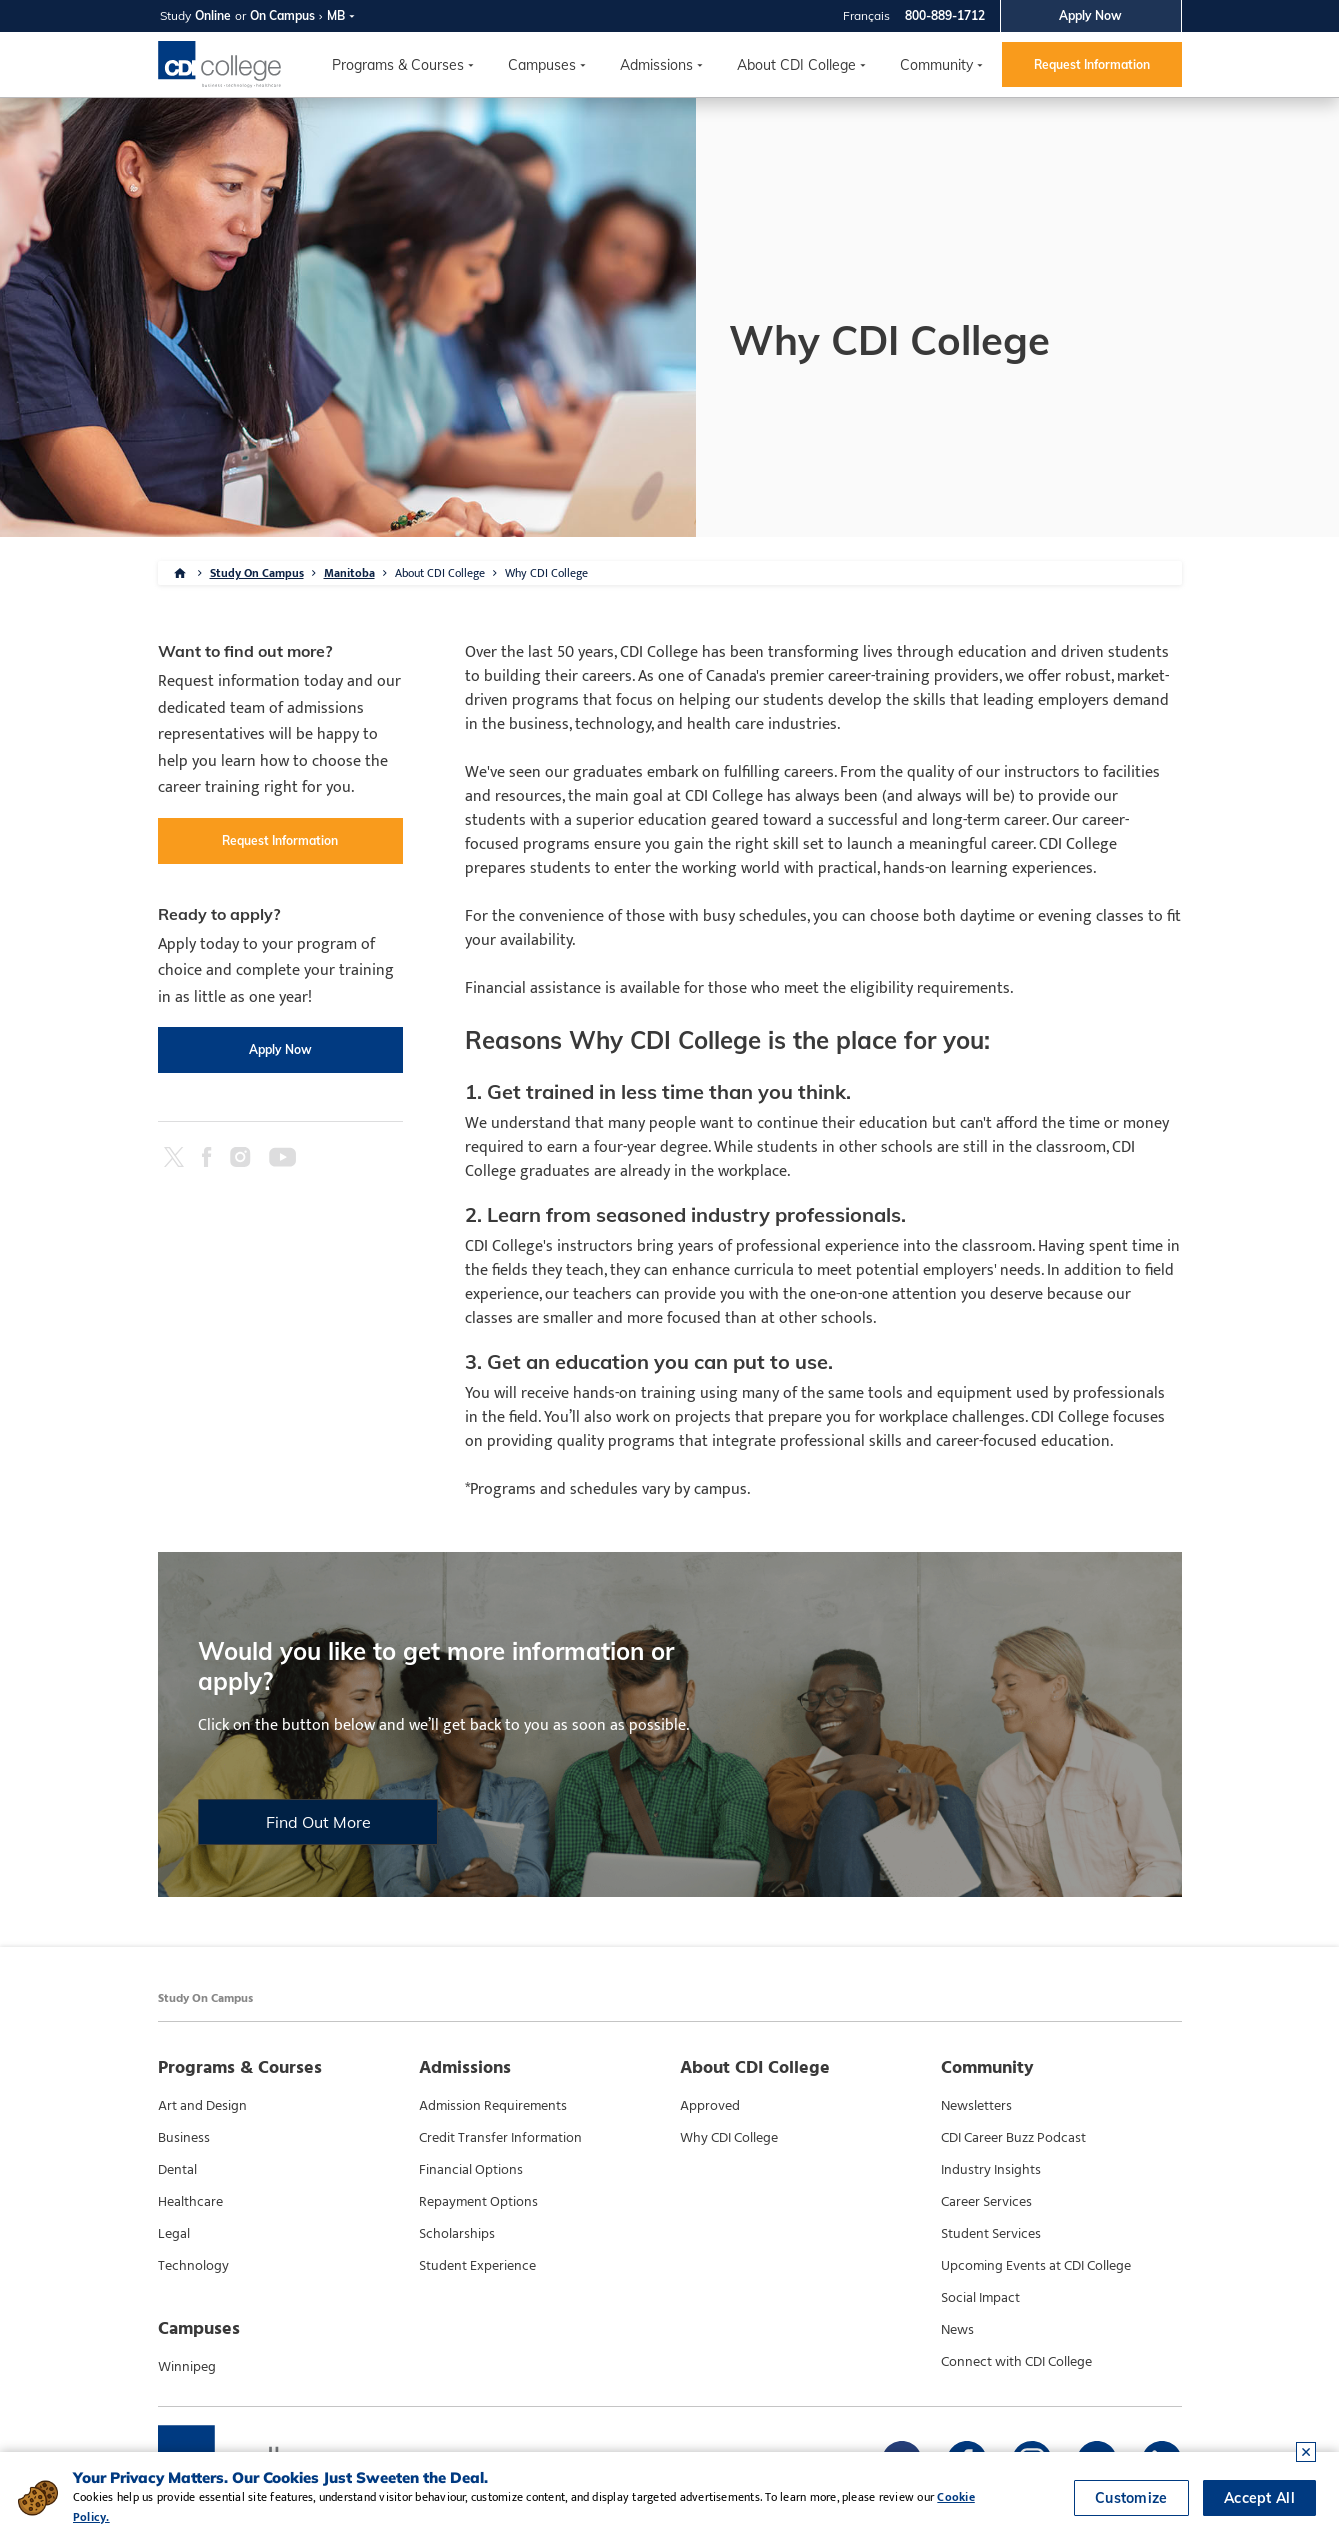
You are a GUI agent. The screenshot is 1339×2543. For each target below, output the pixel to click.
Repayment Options (478, 2202)
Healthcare (190, 2202)
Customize (1131, 2498)
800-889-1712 (945, 15)
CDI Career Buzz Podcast (1013, 2138)
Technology (193, 2266)
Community (936, 65)
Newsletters (976, 2106)
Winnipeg (187, 2367)
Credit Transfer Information (500, 2138)
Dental (177, 2170)
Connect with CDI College (1016, 2362)
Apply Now (1090, 15)
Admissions (656, 65)
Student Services (991, 2234)
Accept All (1259, 2498)
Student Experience (477, 2266)
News (957, 2330)
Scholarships (457, 2234)
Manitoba (349, 573)
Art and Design (202, 2106)
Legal (174, 2234)
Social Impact (980, 2298)
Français (866, 15)
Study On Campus (257, 573)
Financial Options (471, 2170)
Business (184, 2138)
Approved (710, 2106)
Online (213, 15)
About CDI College (796, 65)
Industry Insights (991, 2170)
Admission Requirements (493, 2106)
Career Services (986, 2202)
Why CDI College (546, 573)
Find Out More (317, 1822)
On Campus (282, 15)
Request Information (1092, 64)
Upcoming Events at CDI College (1036, 2266)
